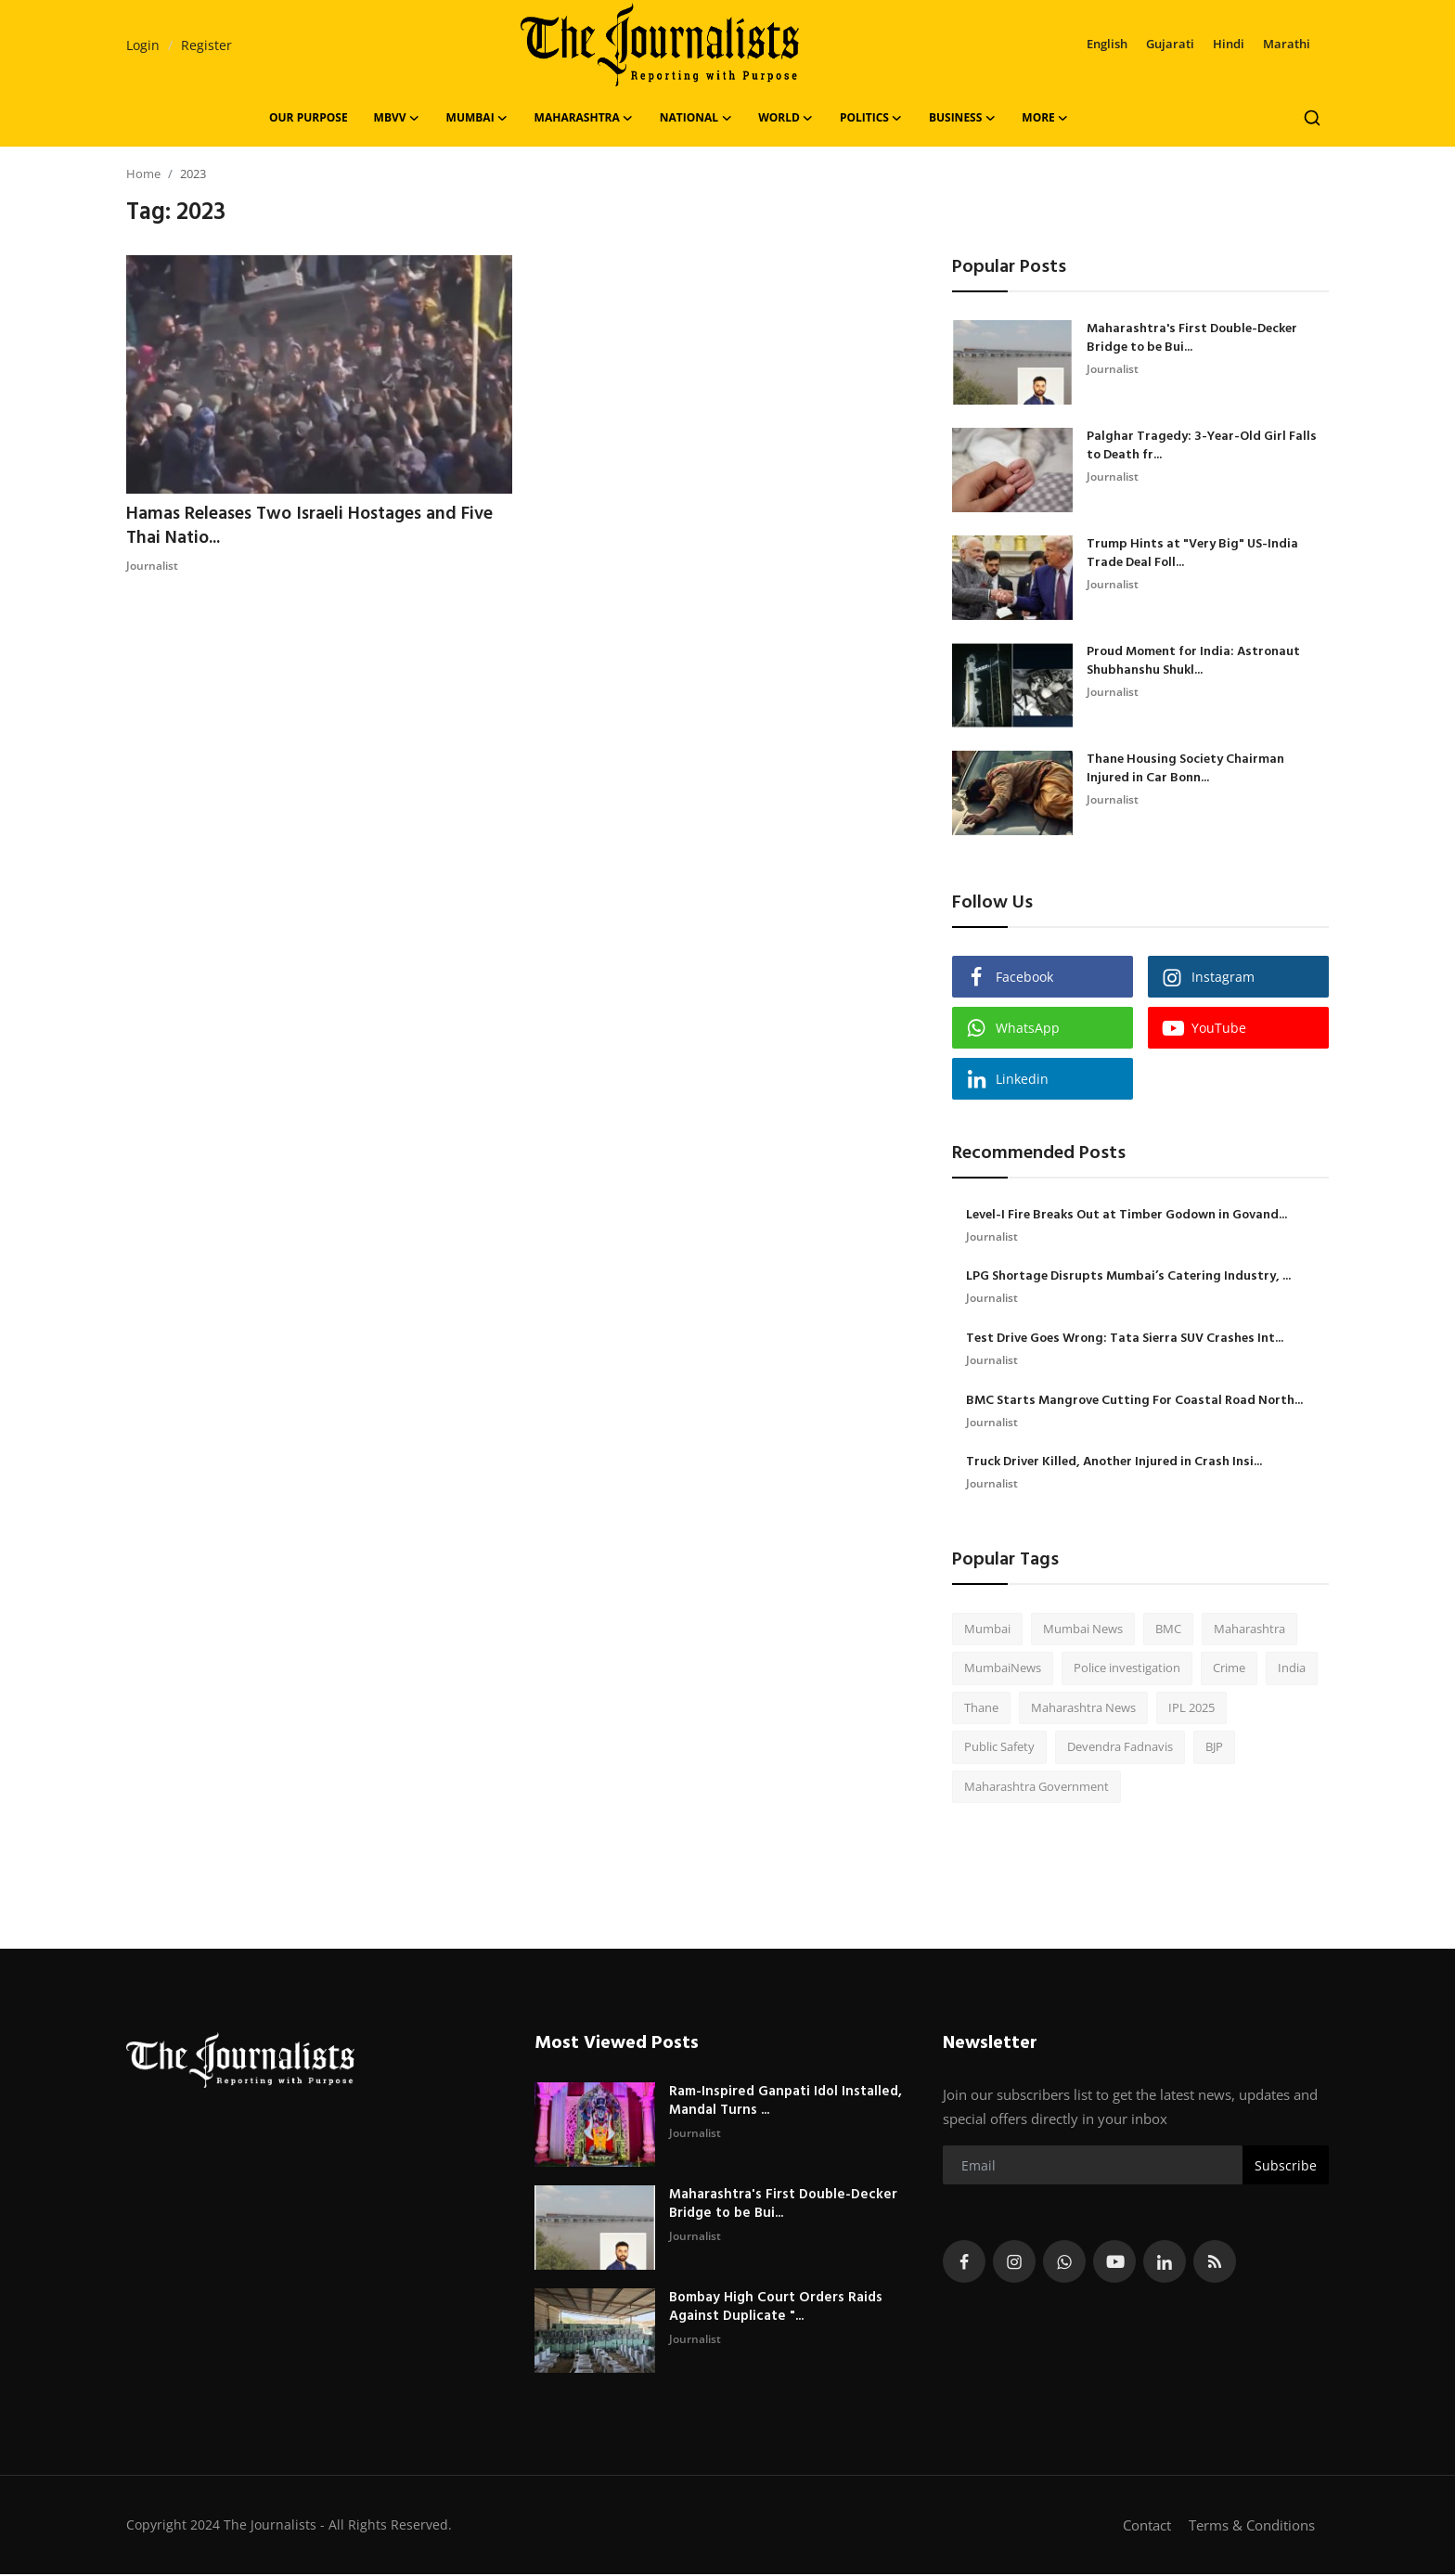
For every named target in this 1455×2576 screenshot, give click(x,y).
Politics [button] (871, 117)
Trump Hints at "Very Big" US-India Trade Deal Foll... (1192, 554)
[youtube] (1114, 2263)
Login (143, 45)
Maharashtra (1249, 1630)
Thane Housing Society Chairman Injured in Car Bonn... (1185, 769)
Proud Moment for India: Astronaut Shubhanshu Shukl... (1193, 661)
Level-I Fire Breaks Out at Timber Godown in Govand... (1126, 1215)
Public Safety (999, 1748)
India (1292, 1669)
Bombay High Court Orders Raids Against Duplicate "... (775, 2308)
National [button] (696, 117)
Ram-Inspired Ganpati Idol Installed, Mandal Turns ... (785, 2102)
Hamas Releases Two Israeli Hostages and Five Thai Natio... (314, 527)
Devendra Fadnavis (1120, 1748)
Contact (1147, 2527)
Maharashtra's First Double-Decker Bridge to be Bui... (1192, 338)
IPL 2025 (1191, 1709)
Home (143, 173)
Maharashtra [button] (584, 117)
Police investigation (1127, 1669)
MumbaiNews (1002, 1669)
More (1045, 117)
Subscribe (1286, 2167)
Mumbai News (1083, 1630)
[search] (1312, 118)
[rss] (1214, 2263)
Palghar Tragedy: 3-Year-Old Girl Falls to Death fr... (1202, 446)
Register (206, 45)
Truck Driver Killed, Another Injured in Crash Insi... (1114, 1464)
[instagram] (1014, 2263)
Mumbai (987, 1630)
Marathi (1286, 43)
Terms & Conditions (1252, 2527)
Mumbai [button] (477, 117)
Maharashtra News (1083, 1709)
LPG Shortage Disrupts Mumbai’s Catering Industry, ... (1128, 1278)
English (1107, 43)
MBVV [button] (397, 117)
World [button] (786, 117)
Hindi (1228, 43)
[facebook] (964, 2263)
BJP (1214, 1748)
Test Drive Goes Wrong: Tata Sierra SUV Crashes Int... (1124, 1340)
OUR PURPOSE (308, 117)
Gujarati (1170, 43)
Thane (981, 1709)
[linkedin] (1164, 2263)
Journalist (152, 566)
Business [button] (962, 117)
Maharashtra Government (1036, 1788)
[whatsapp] (1064, 2263)
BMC (1168, 1630)
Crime (1229, 1669)
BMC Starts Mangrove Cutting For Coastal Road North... (1134, 1402)
